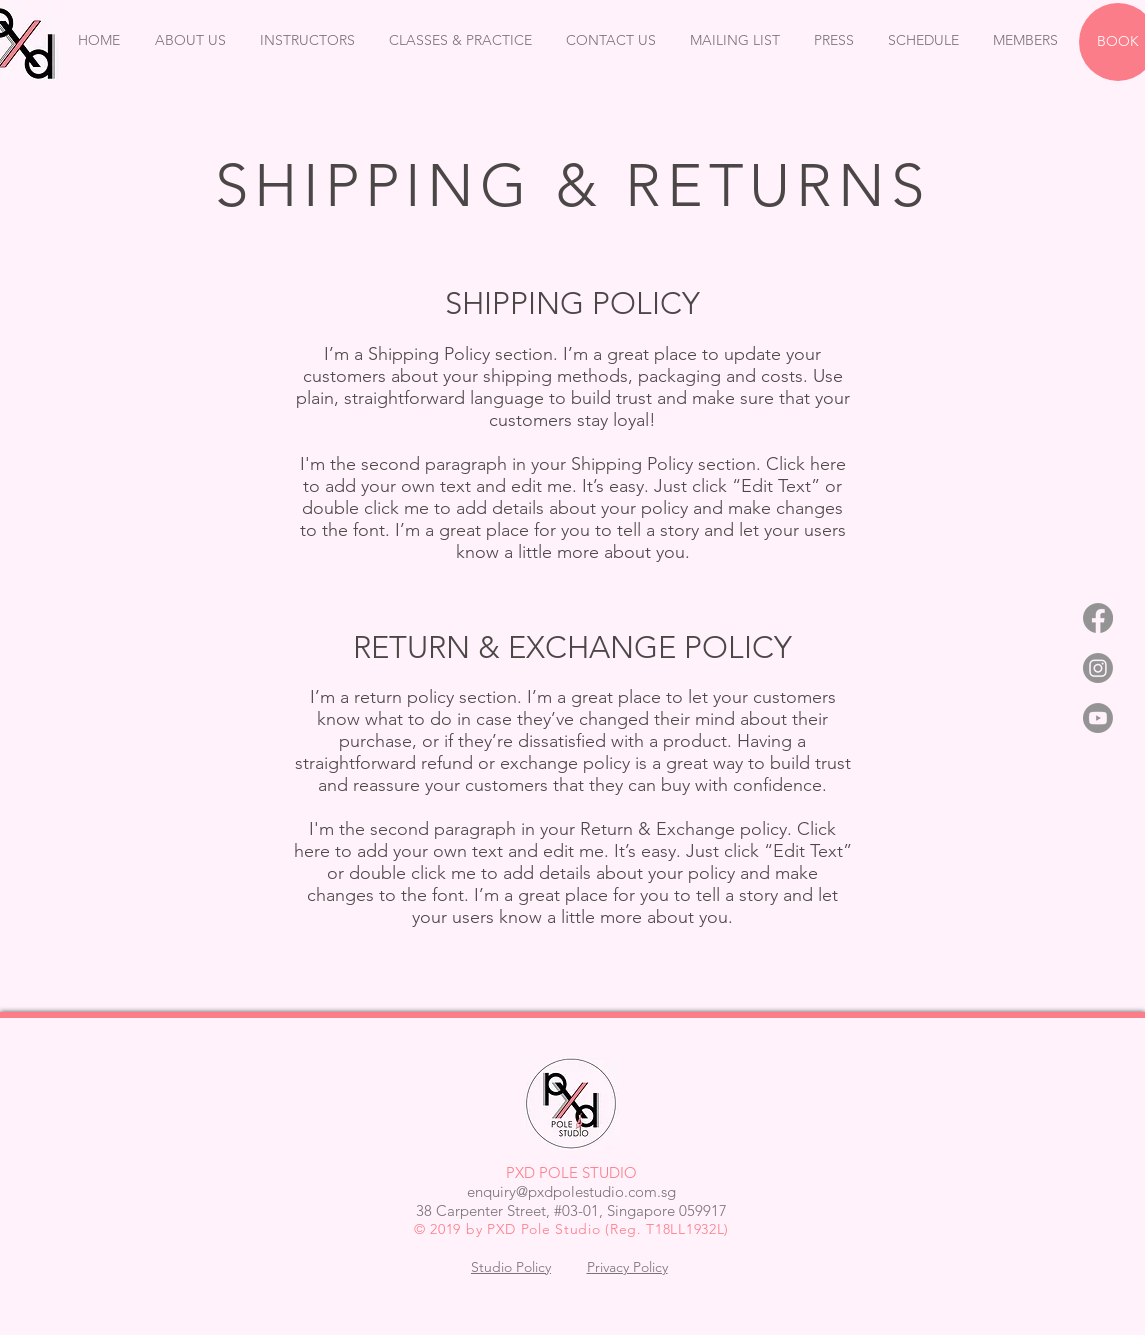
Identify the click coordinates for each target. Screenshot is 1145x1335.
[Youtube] (1098, 718)
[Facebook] (1098, 618)
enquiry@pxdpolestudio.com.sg (571, 1191)
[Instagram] (1098, 668)
